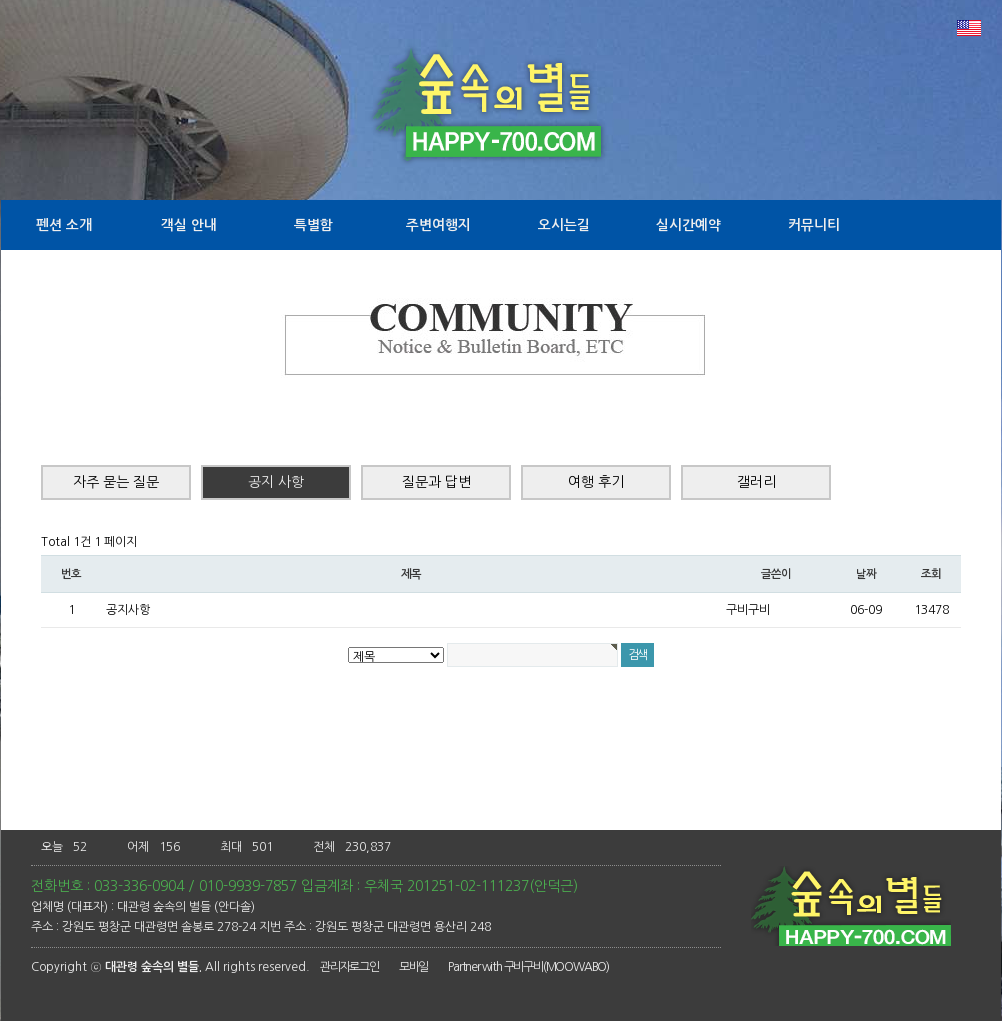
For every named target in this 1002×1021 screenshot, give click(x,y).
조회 (931, 574)
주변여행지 (438, 225)
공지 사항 (276, 482)
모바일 (413, 967)
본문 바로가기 (0, 0)
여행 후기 (596, 482)
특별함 (313, 225)
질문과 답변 (436, 482)
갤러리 (756, 482)
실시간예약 (688, 225)
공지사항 (128, 610)
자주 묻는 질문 (116, 482)
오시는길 (564, 225)
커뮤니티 (814, 225)
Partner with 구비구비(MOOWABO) (528, 967)
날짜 (866, 574)
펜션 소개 (64, 225)
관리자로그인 (349, 967)
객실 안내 (189, 225)
